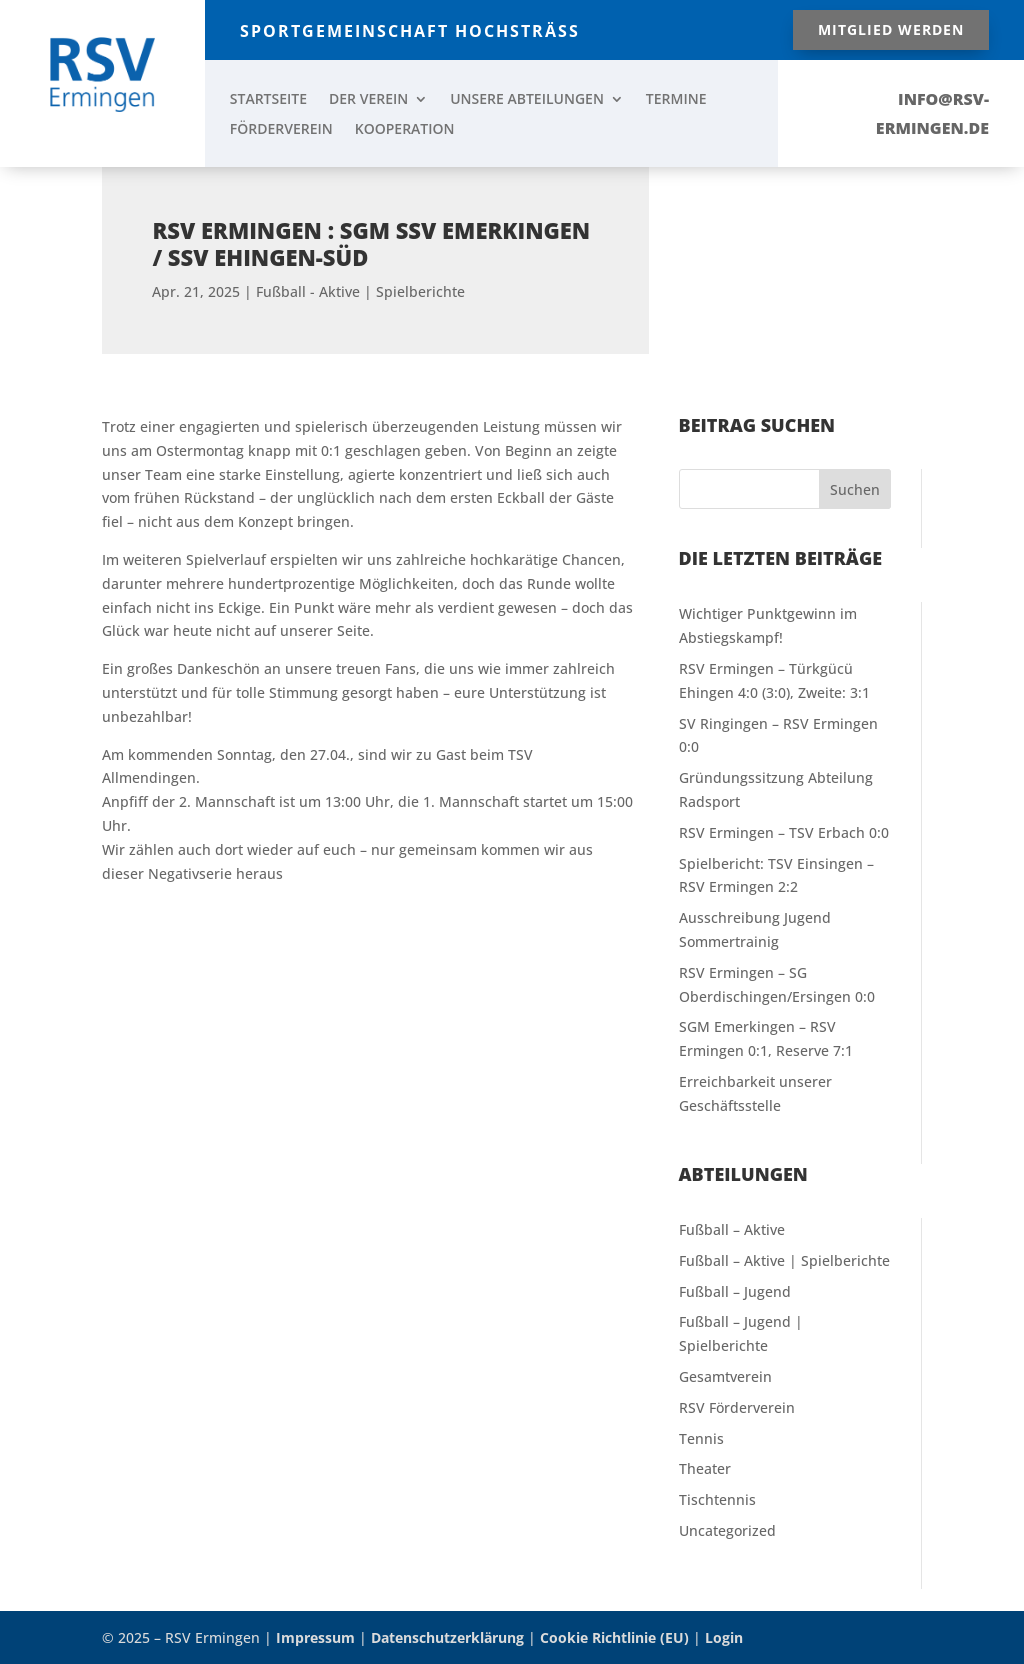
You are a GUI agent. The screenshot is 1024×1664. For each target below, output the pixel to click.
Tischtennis (717, 1499)
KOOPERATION (405, 130)
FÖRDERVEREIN (281, 130)
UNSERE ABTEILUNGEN (527, 100)
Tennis (701, 1438)
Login (724, 1637)
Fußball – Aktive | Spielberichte (784, 1260)
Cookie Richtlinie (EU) (614, 1637)
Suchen (855, 489)
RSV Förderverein (737, 1407)
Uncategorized (727, 1530)
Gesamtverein (725, 1376)
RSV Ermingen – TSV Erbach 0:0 (784, 832)
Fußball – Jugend (735, 1291)
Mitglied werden (891, 29)
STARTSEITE (268, 100)
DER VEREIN (368, 100)
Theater (705, 1468)
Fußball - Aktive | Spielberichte (360, 273)
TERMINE (676, 100)
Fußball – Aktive (732, 1229)
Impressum (315, 1637)
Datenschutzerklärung (447, 1637)
